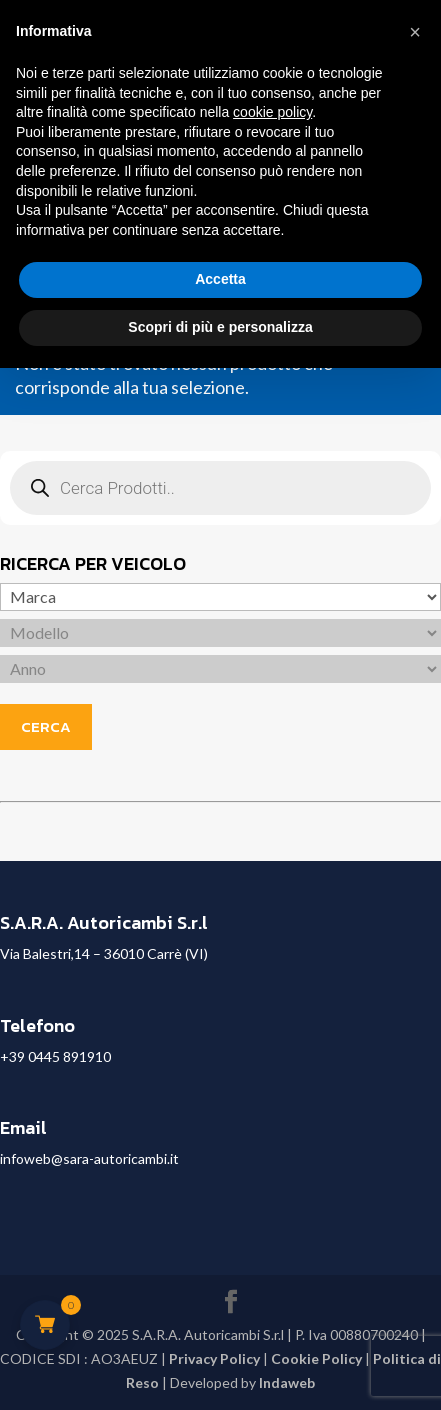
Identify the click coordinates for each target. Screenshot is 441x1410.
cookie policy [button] (272, 112)
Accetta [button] (220, 279)
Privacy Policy (214, 1358)
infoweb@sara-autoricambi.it (89, 1158)
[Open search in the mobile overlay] (220, 488)
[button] (415, 32)
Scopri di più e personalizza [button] (220, 327)
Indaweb (287, 1382)
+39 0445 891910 (55, 1056)
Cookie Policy (316, 1358)
